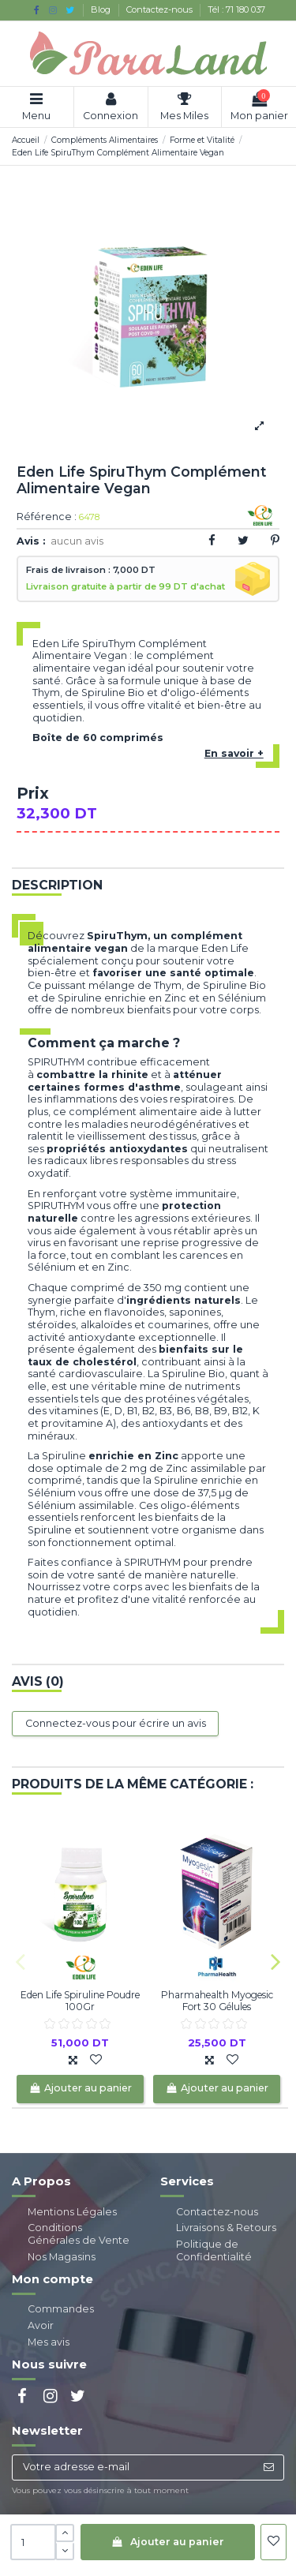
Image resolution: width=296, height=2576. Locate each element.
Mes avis (48, 2342)
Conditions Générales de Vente (78, 2234)
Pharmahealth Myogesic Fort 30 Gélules (217, 2000)
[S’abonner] (268, 2467)
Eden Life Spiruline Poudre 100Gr (80, 2000)
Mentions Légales (72, 2212)
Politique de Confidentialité (214, 2250)
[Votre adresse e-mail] (133, 2467)
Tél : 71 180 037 (236, 9)
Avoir (41, 2325)
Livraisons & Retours (226, 2227)
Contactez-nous (160, 9)
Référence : (47, 517)
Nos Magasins (62, 2257)
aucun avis (77, 541)
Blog (102, 9)
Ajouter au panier (167, 2542)
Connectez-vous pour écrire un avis (115, 1723)
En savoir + (234, 753)
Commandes (61, 2309)
